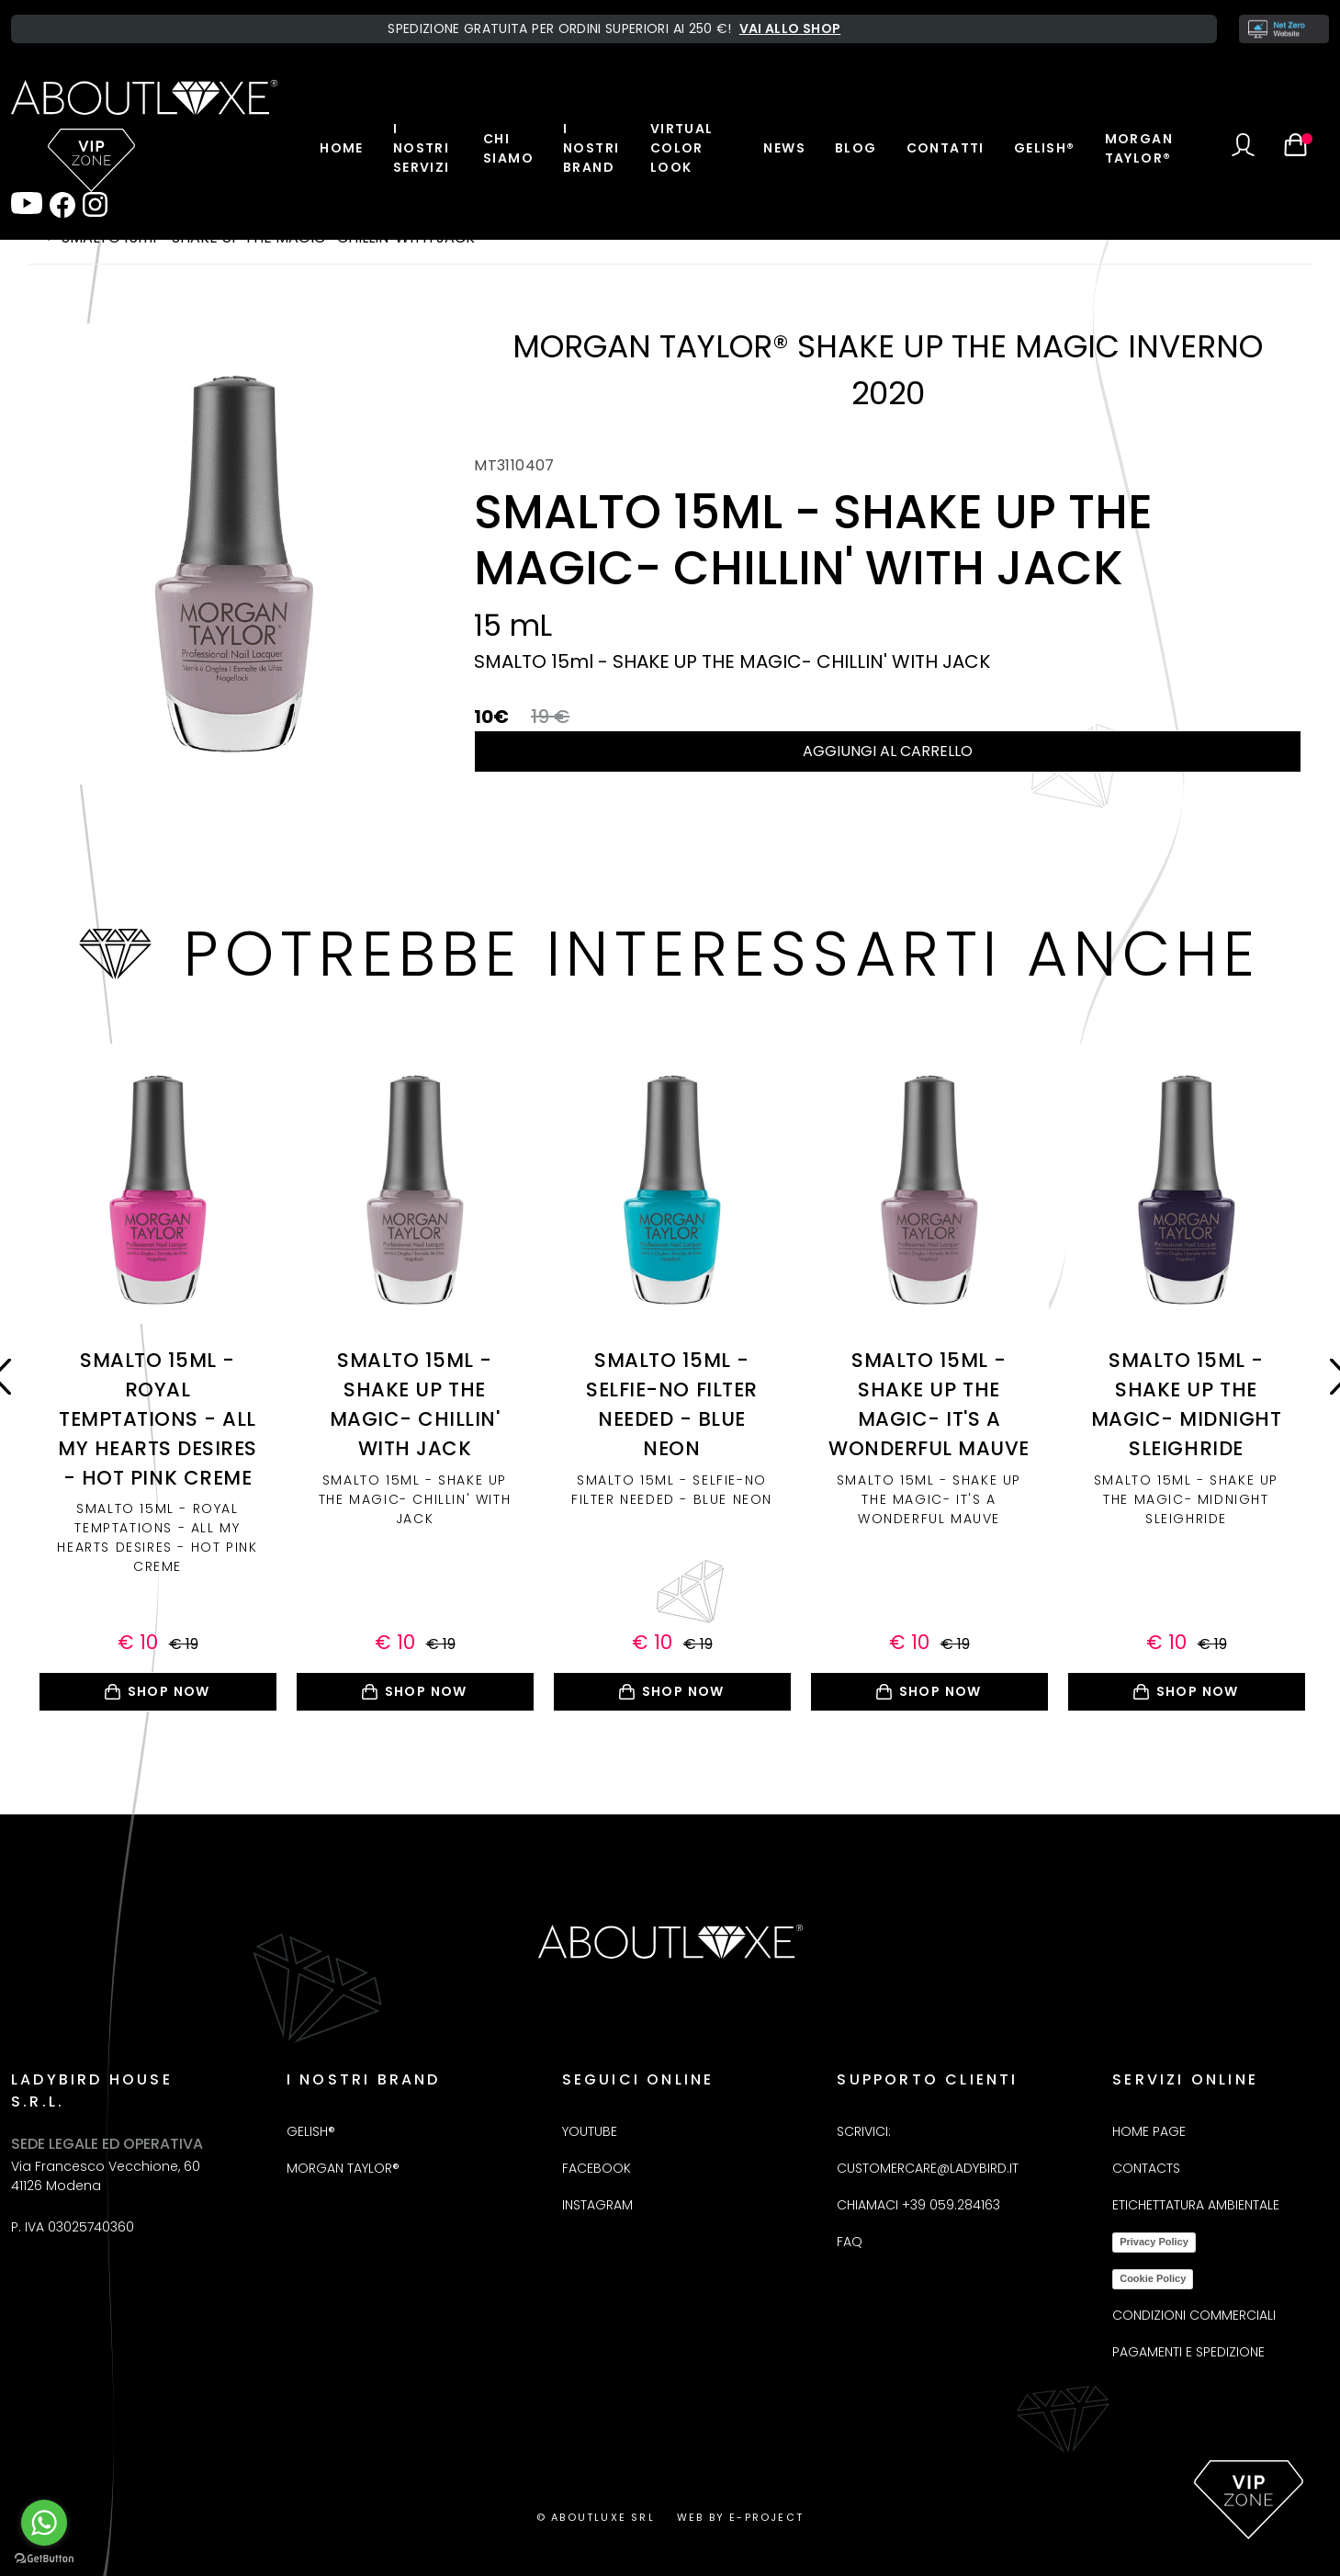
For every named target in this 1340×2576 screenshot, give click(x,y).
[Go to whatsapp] (44, 2523)
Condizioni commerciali (1194, 2315)
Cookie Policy (1153, 2278)
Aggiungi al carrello (888, 751)
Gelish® (1044, 148)
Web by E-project (740, 2517)
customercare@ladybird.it (928, 2168)
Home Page (1149, 2131)
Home (342, 148)
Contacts (1146, 2168)
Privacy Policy (1154, 2241)
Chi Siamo (508, 148)
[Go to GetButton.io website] (44, 2557)
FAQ (849, 2241)
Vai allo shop (790, 28)
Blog (856, 148)
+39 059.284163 (951, 2205)
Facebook (596, 2168)
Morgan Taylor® (1139, 148)
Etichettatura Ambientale (1195, 2205)
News (784, 148)
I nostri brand (591, 147)
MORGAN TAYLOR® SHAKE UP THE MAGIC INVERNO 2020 (887, 369)
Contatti (945, 148)
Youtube (589, 2131)
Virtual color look (682, 147)
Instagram (597, 2205)
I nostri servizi (421, 147)
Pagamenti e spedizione (1188, 2352)
